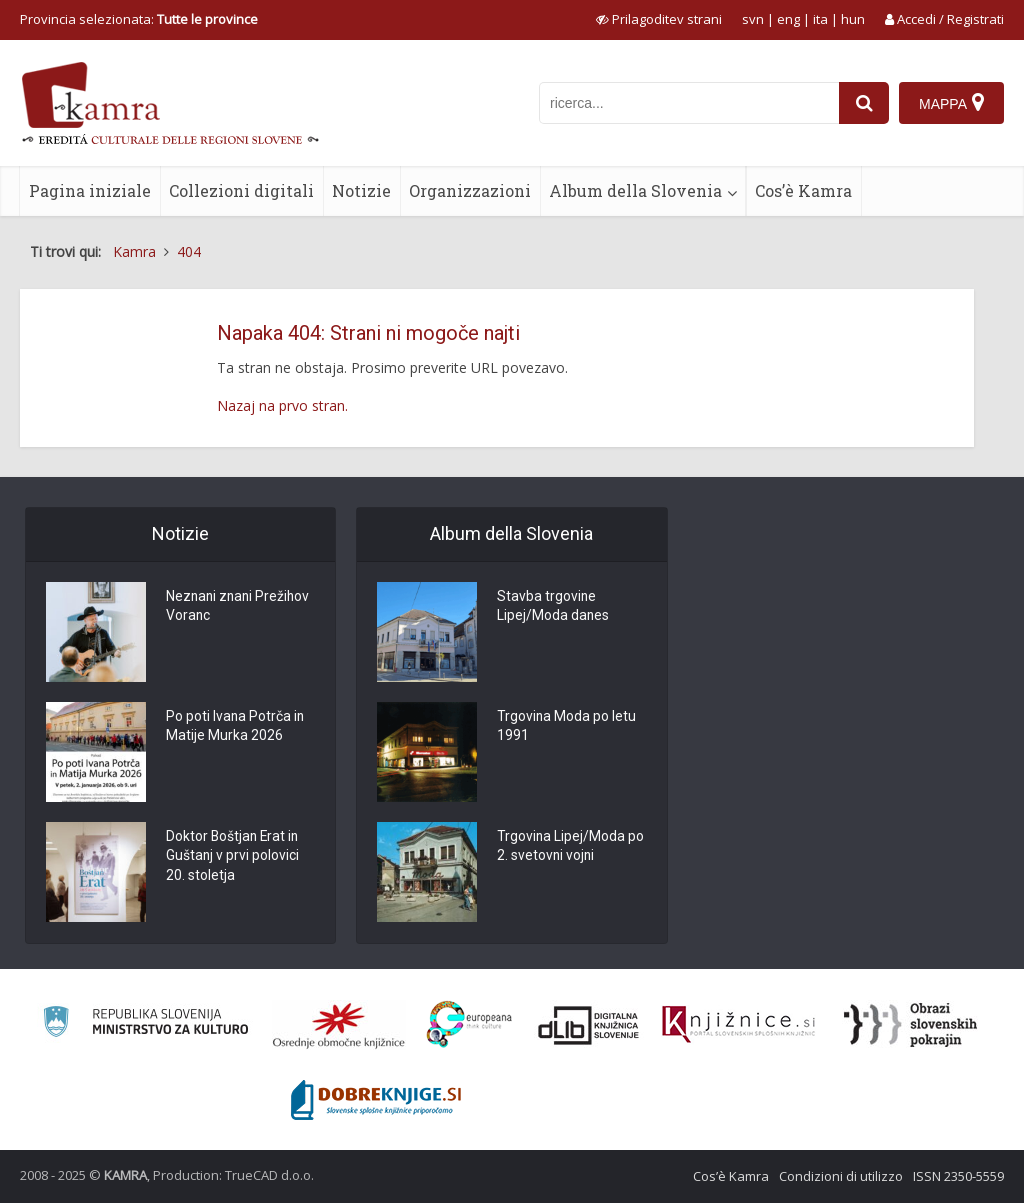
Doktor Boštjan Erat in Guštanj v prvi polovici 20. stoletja (234, 857)
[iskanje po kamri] (689, 103)
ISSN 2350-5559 (958, 1176)
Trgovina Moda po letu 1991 (567, 727)
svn (753, 19)
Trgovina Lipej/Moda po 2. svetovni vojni (571, 847)
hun (853, 19)
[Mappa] (951, 103)
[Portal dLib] (589, 1025)
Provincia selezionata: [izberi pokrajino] (139, 19)
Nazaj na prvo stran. (282, 405)
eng (788, 19)
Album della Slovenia (635, 190)
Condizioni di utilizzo (841, 1176)
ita (820, 19)
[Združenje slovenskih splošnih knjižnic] (738, 1025)
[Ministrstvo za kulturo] (145, 1024)
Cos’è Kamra (803, 190)
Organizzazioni (470, 190)
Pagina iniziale (90, 190)
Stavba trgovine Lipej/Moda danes (553, 607)
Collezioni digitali (241, 190)
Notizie (361, 190)
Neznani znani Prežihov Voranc (240, 607)
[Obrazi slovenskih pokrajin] (910, 1025)
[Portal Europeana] (469, 1024)
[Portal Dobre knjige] (376, 1100)
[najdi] (864, 103)
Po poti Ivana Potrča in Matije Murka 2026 (236, 727)
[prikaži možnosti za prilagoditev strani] (659, 19)
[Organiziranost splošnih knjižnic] (339, 1025)
